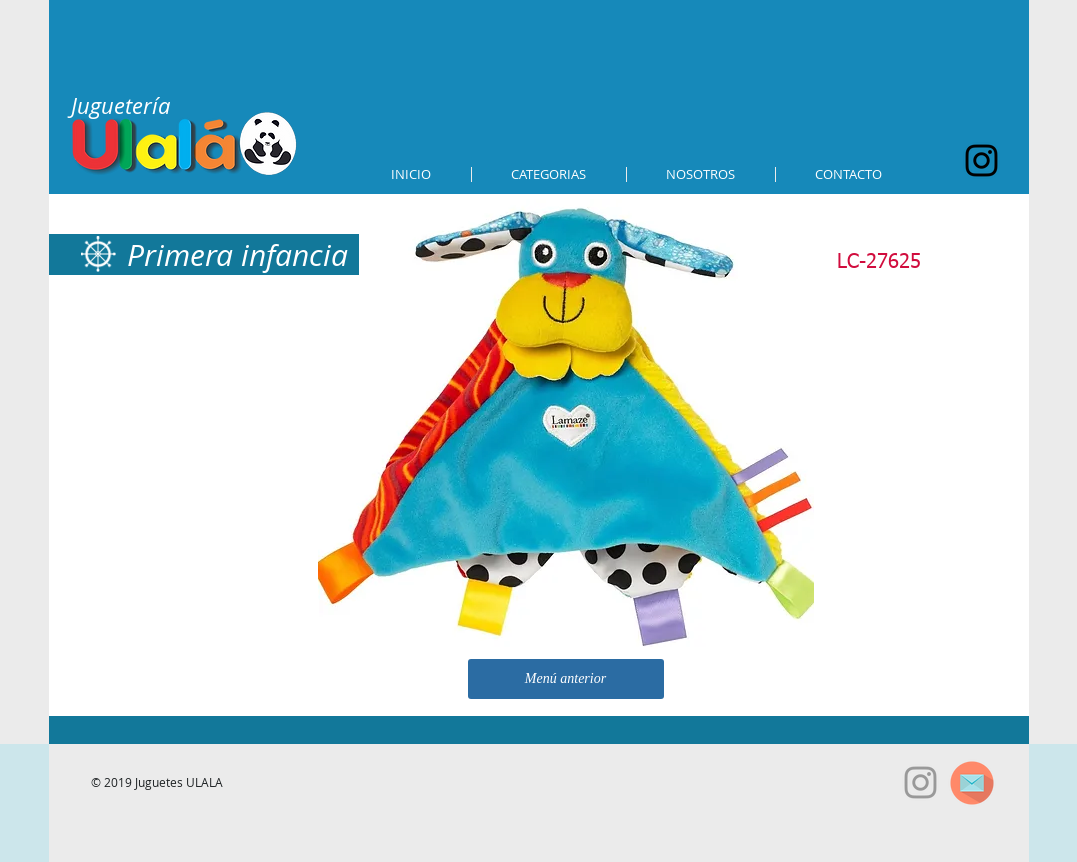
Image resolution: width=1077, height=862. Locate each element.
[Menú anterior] (566, 679)
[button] (549, 174)
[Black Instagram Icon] (981, 160)
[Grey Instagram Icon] (920, 782)
